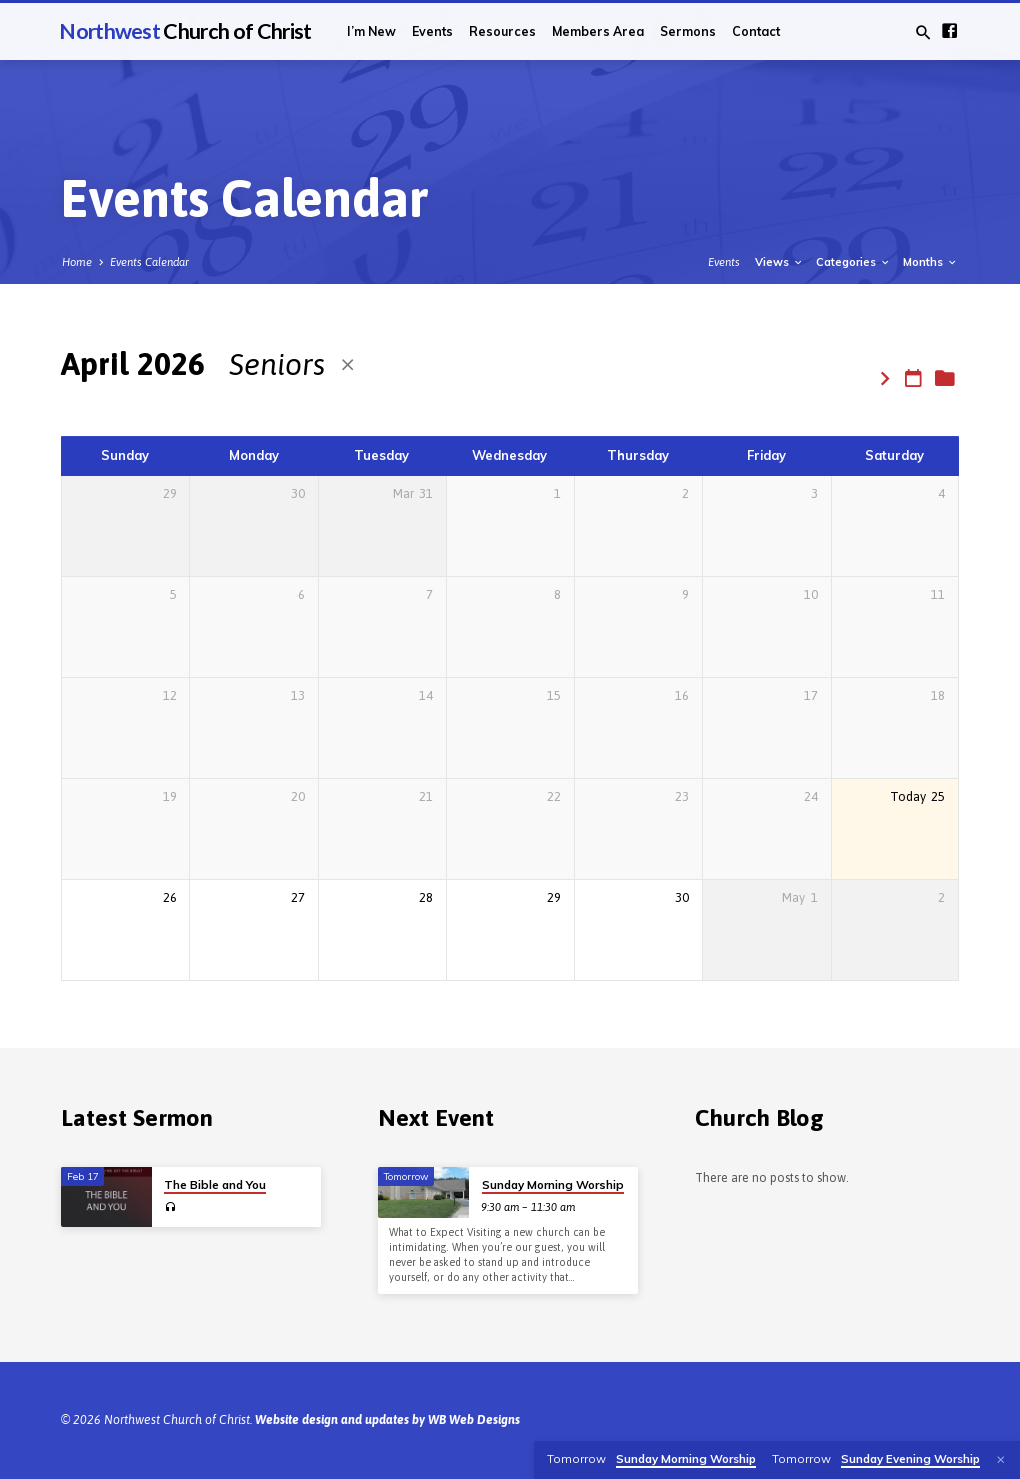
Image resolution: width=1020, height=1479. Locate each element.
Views (779, 262)
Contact (756, 31)
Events (432, 31)
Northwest (185, 31)
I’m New (371, 31)
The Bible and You (215, 1184)
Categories (853, 262)
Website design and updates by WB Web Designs (387, 1420)
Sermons (688, 31)
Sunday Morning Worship (553, 1184)
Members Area (598, 31)
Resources (502, 31)
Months (930, 262)
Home (77, 262)
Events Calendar (149, 262)
